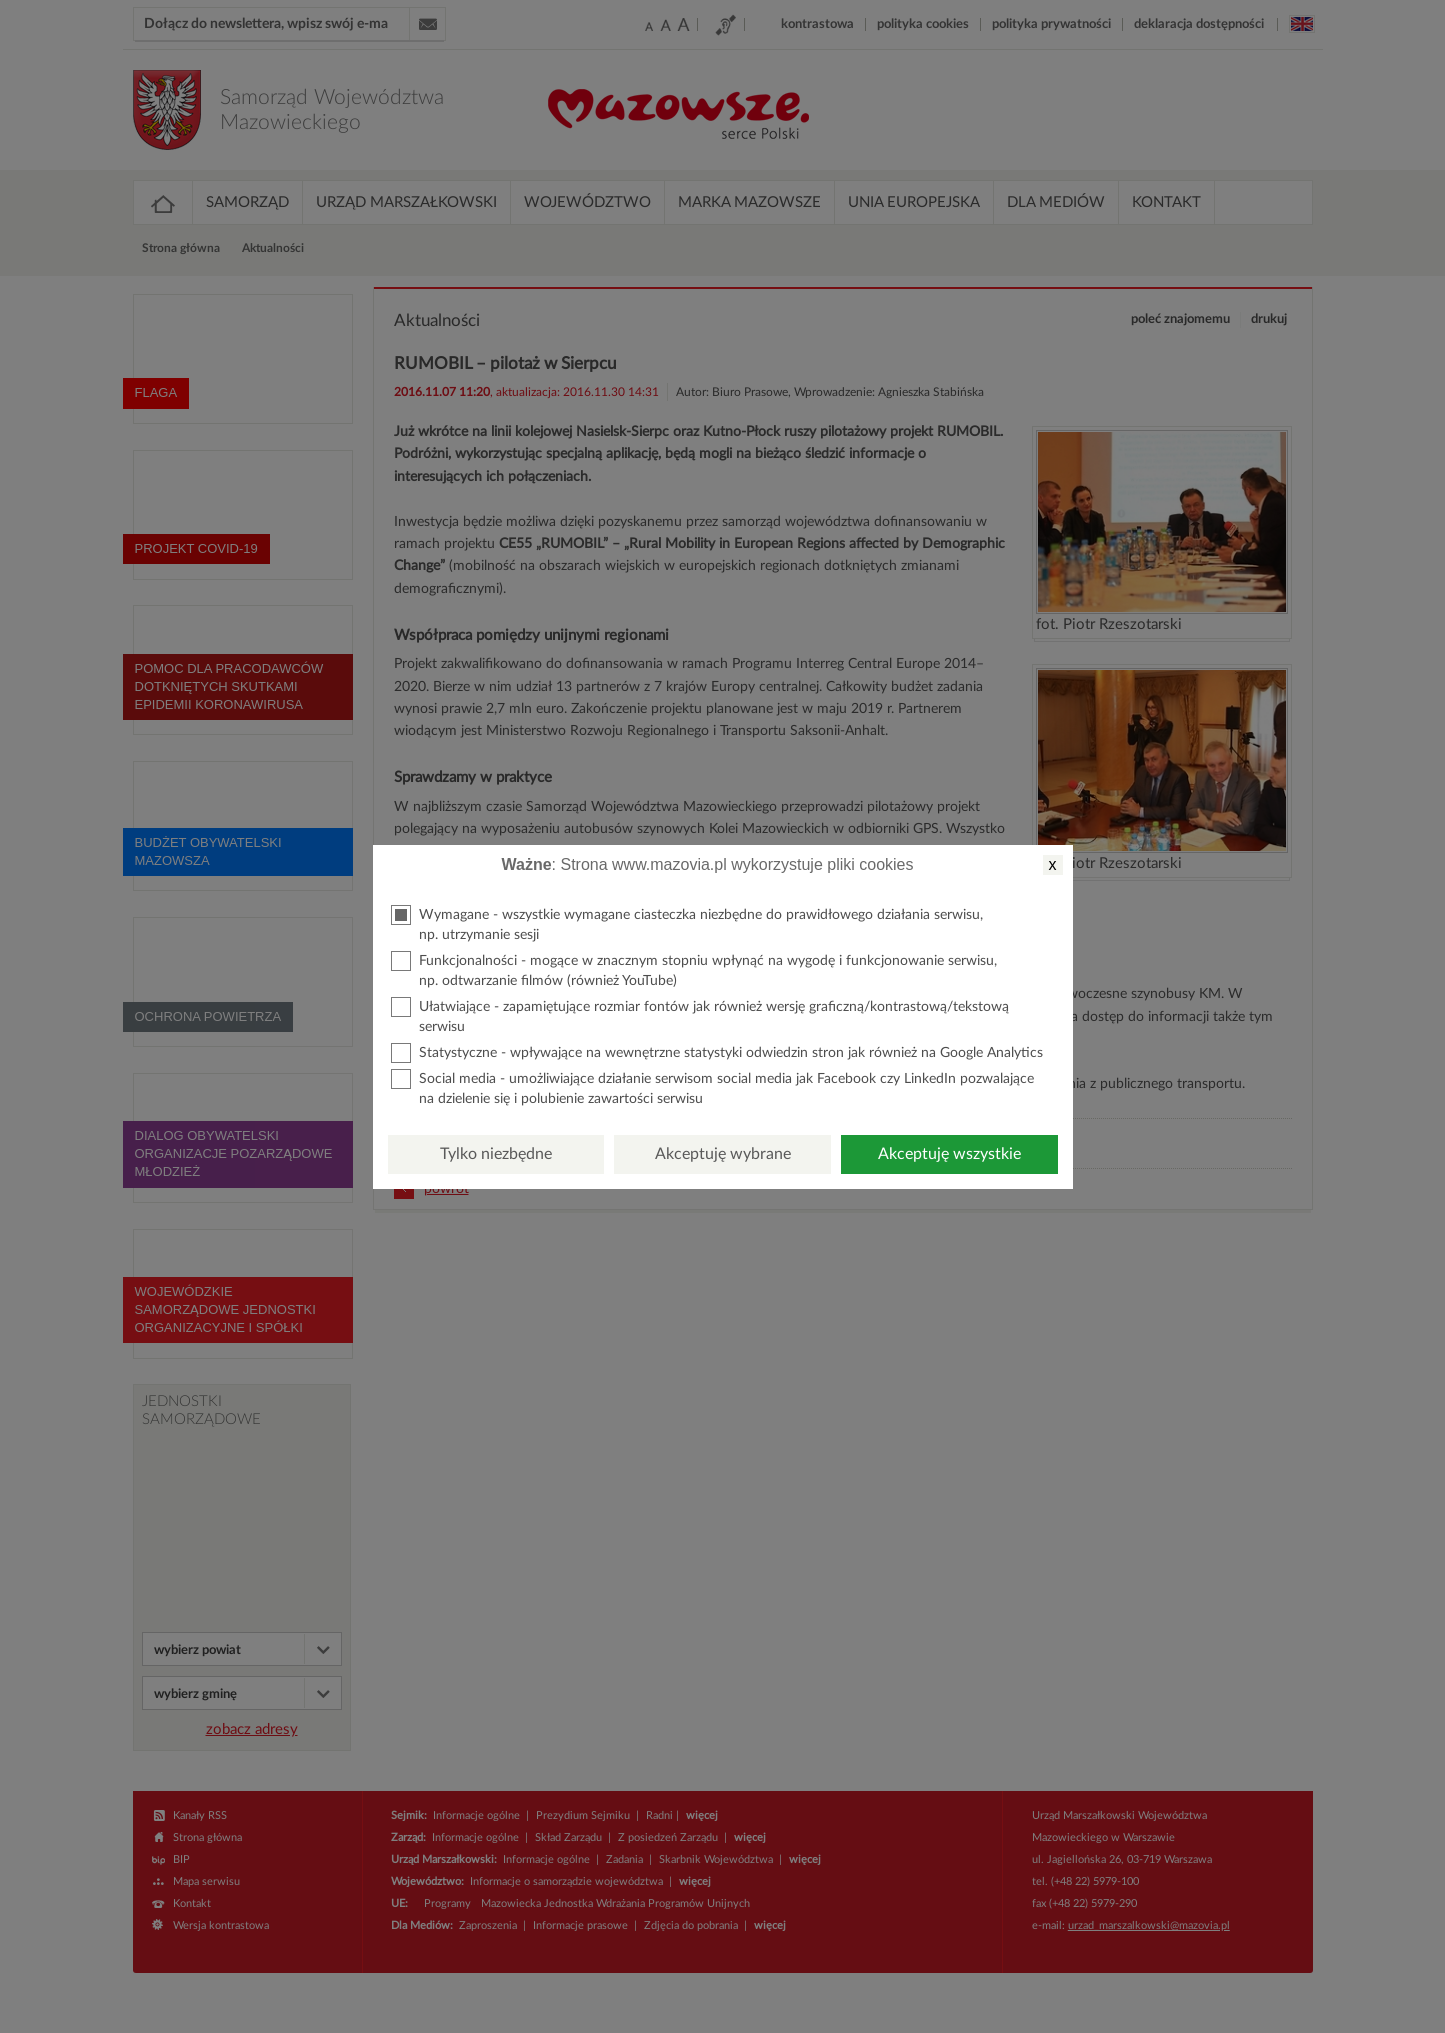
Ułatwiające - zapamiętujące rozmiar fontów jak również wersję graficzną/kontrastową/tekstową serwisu (700, 1015)
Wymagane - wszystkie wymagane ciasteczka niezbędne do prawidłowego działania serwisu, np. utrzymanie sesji (687, 923)
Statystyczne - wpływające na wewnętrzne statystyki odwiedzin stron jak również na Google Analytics (717, 1053)
